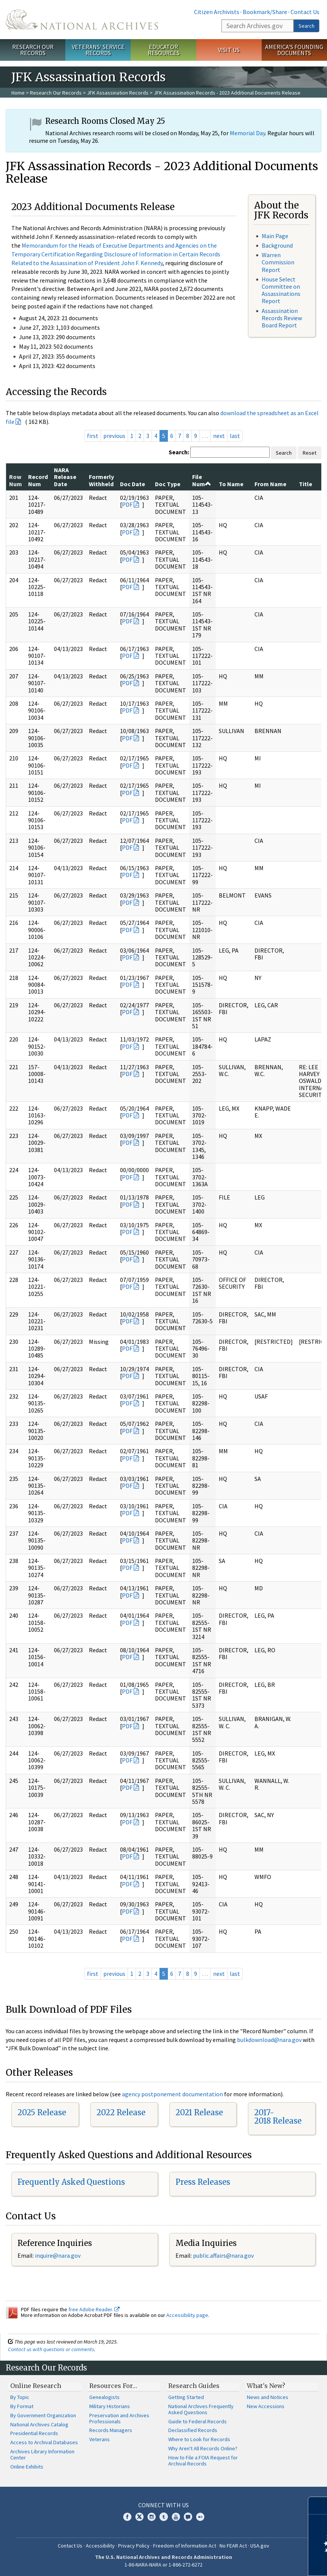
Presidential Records (34, 2433)
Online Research (35, 2386)
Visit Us (229, 50)
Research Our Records (33, 50)
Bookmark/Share (265, 12)
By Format (21, 2406)
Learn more (259, 2562)
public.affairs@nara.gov (223, 2255)
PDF (127, 504)
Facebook (127, 2516)
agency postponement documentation (172, 2094)
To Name (231, 484)
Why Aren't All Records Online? (202, 2448)
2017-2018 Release (278, 2117)
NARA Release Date (65, 477)
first (92, 435)
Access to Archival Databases (44, 2442)
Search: (179, 452)
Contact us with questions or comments (51, 2349)
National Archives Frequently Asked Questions (201, 2409)
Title (305, 484)
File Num (201, 480)
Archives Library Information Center (42, 2454)
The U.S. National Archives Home (82, 19)
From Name (270, 484)
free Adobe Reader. (94, 2309)
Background (277, 245)
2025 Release (41, 2112)
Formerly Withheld (101, 480)
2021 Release (199, 2112)
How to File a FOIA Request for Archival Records (203, 2460)
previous (114, 435)
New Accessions (265, 2406)
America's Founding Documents (294, 50)
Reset (309, 452)
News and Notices (267, 2397)
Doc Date (132, 484)
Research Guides (194, 2386)
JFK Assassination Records (117, 92)
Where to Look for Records (199, 2439)
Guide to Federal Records (197, 2421)
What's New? (266, 2386)
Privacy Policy (134, 2545)
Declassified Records (192, 2430)
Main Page (275, 236)
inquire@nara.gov (58, 2255)
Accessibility (100, 2545)
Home (18, 92)
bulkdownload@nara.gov (269, 2039)
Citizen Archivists (216, 12)
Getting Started (186, 2397)
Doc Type (167, 484)
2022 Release (120, 2112)
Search (306, 25)
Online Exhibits (26, 2466)
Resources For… (113, 2386)
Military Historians (109, 2406)
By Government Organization (43, 2415)
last (235, 435)
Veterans (99, 2439)
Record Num (38, 480)
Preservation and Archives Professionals (119, 2418)
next (219, 435)
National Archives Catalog (39, 2424)
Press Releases (202, 2182)
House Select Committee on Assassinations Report (281, 290)
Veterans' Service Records (98, 50)
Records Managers (110, 2430)
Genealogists (104, 2397)
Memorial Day (247, 133)
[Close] (318, 2505)
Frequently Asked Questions (71, 2182)
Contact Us (305, 12)
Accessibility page (187, 2315)
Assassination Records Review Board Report (282, 318)
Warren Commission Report (278, 262)
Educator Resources (164, 50)
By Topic (19, 2397)
